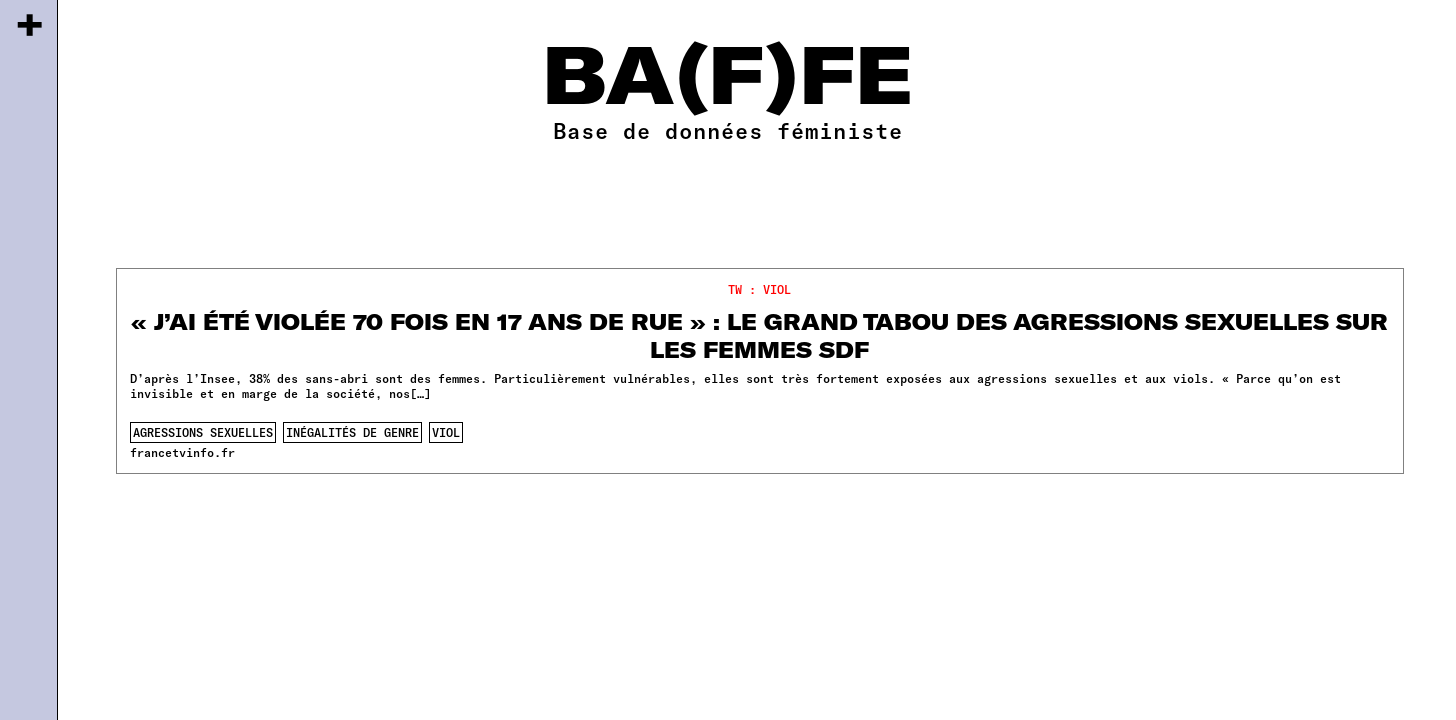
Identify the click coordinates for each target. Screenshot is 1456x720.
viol (446, 432)
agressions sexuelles (203, 432)
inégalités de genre (352, 432)
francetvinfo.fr (182, 452)
